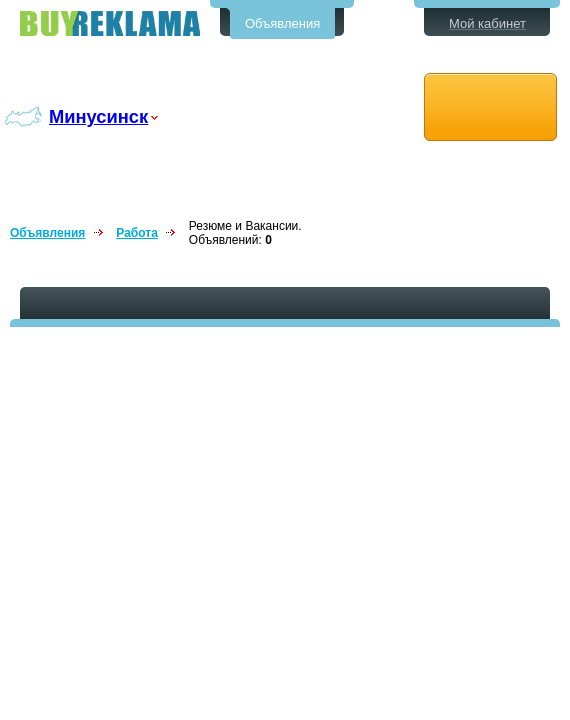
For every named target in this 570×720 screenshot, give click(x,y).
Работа (137, 233)
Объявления (282, 23)
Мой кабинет (487, 23)
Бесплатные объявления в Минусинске (110, 23)
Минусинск (98, 116)
